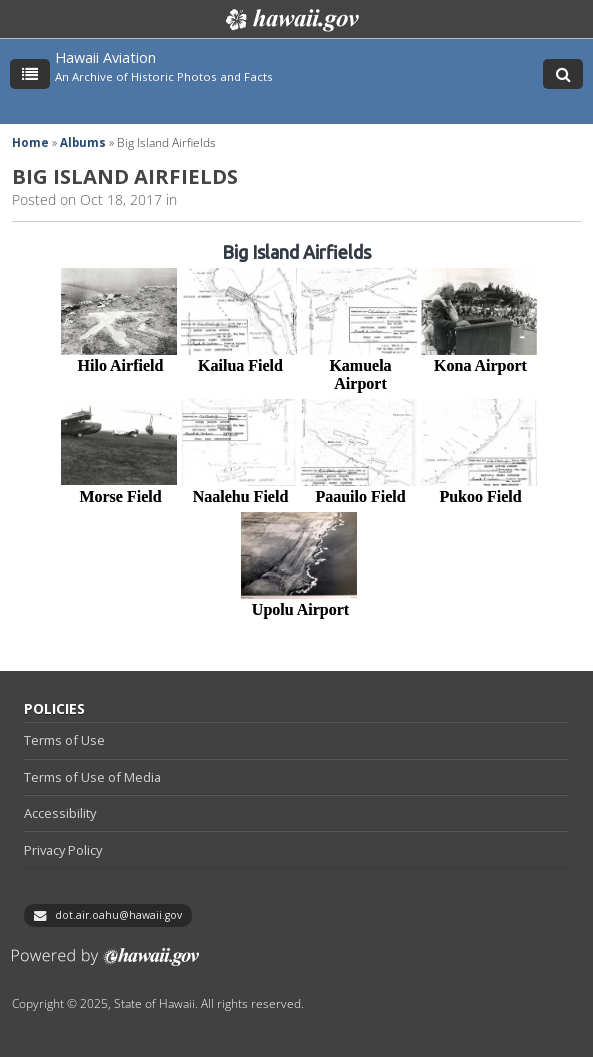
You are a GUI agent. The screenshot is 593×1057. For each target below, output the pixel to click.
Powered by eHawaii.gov (105, 964)
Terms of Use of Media (92, 777)
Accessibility (60, 813)
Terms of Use (64, 740)
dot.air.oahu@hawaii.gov (118, 915)
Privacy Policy (63, 850)
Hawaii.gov (290, 20)
